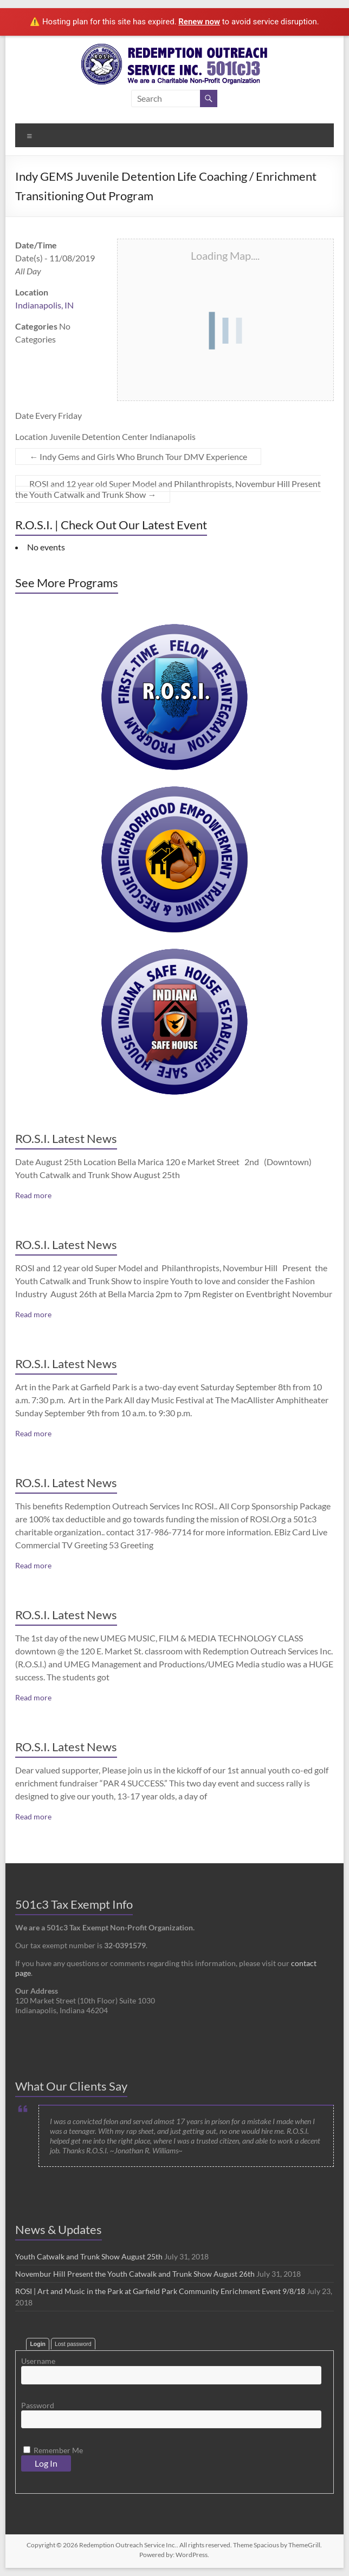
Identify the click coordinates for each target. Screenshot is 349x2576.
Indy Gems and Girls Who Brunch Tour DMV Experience (138, 456)
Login (38, 2344)
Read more (33, 1195)
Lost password (73, 2344)
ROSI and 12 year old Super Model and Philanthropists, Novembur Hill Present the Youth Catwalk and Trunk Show (168, 489)
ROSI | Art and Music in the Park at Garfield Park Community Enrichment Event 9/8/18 (160, 2291)
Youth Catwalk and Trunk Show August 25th (89, 2256)
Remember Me (53, 2450)
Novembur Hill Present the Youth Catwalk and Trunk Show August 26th (135, 2273)
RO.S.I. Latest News (66, 1138)
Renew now (199, 22)
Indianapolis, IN (44, 305)
